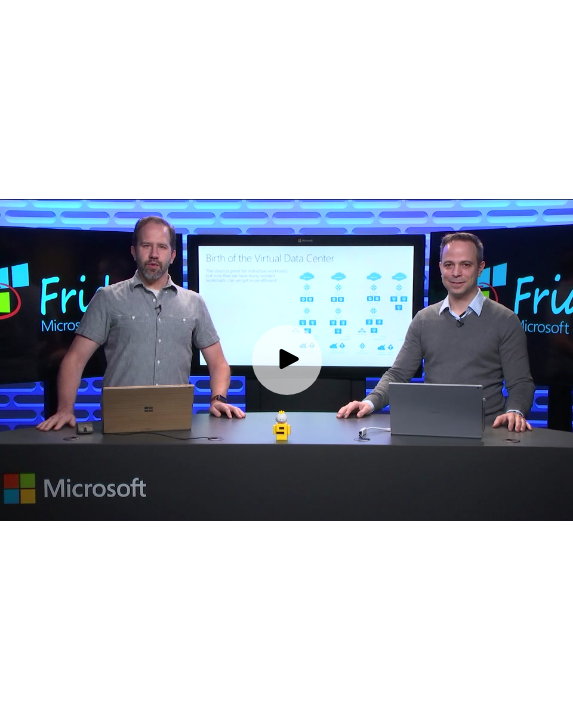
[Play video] (287, 360)
